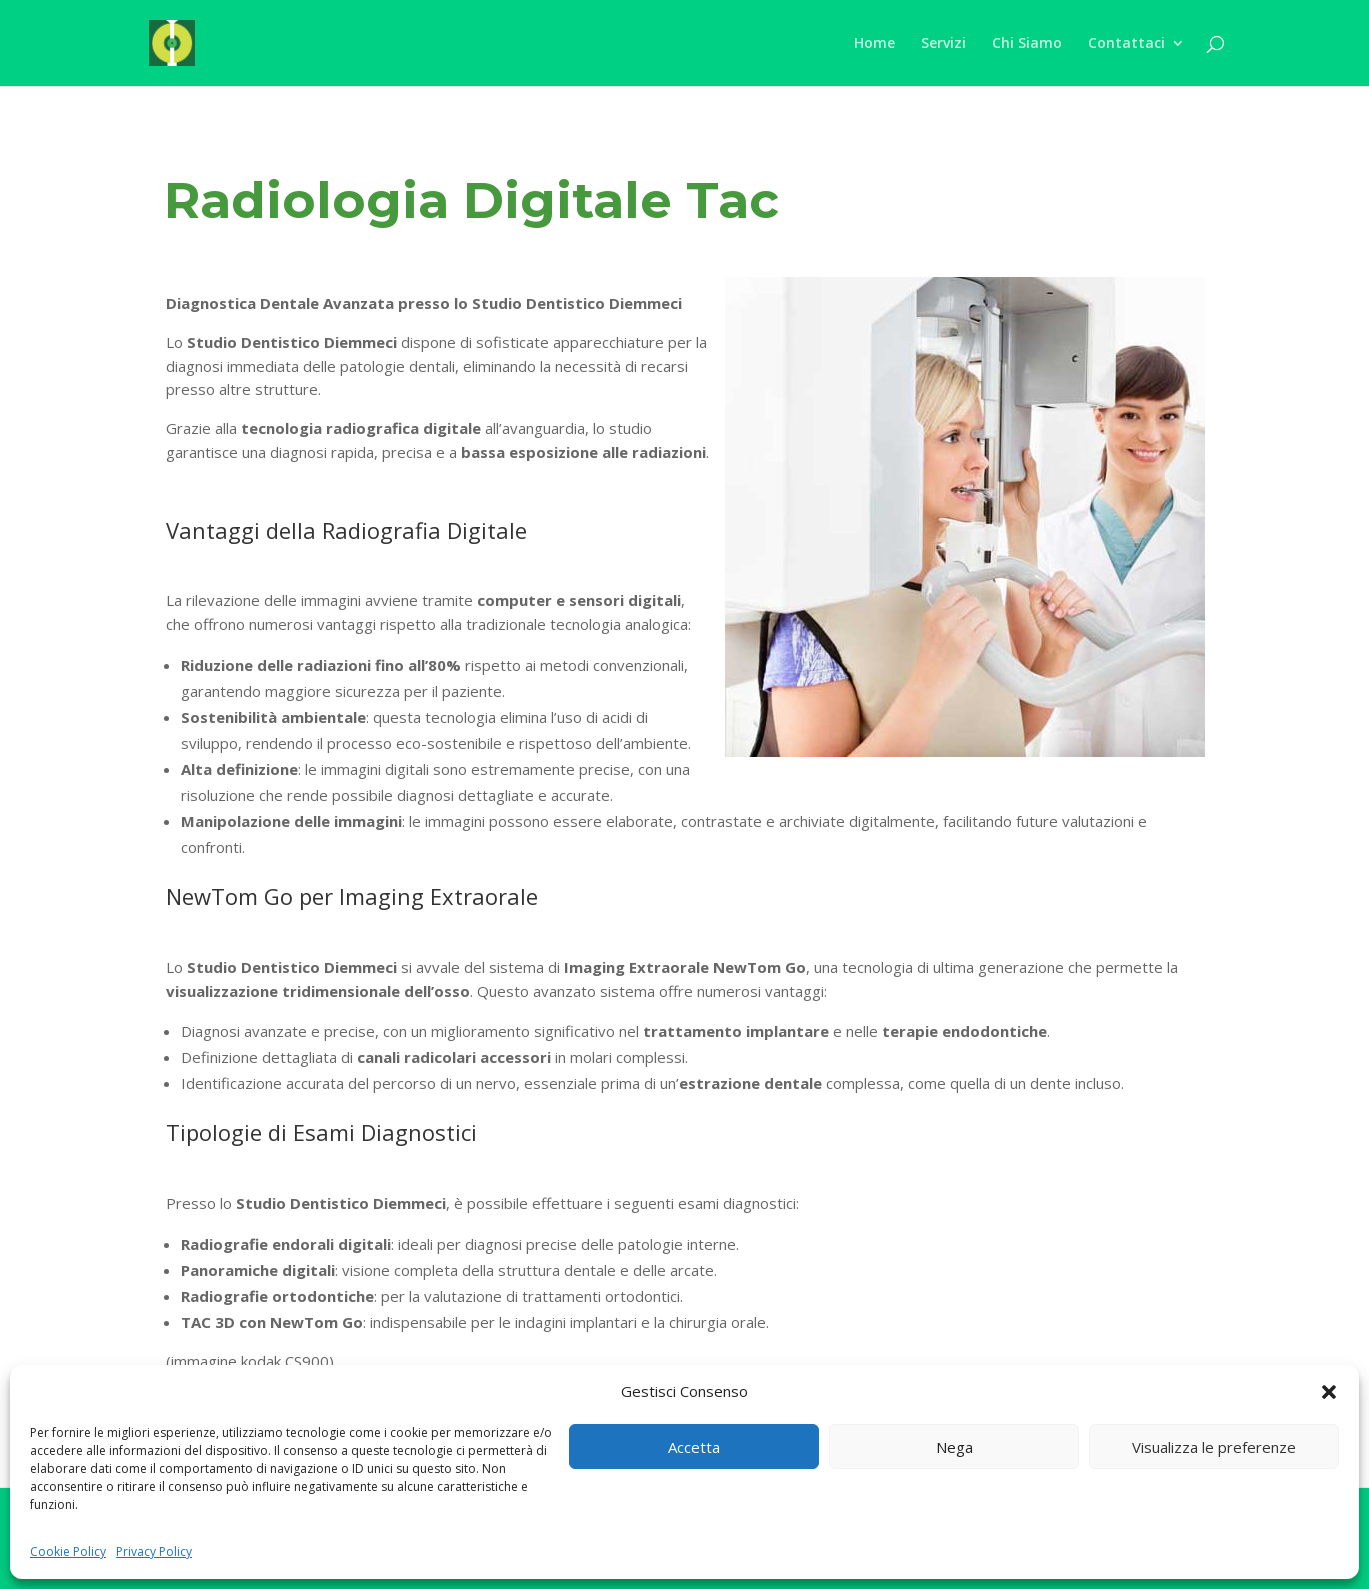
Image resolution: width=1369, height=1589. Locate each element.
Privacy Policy (154, 1551)
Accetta (694, 1447)
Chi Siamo (1027, 44)
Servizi (943, 44)
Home (874, 44)
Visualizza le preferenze (1214, 1447)
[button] (1329, 1392)
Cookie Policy (68, 1551)
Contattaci (1126, 44)
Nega (954, 1447)
